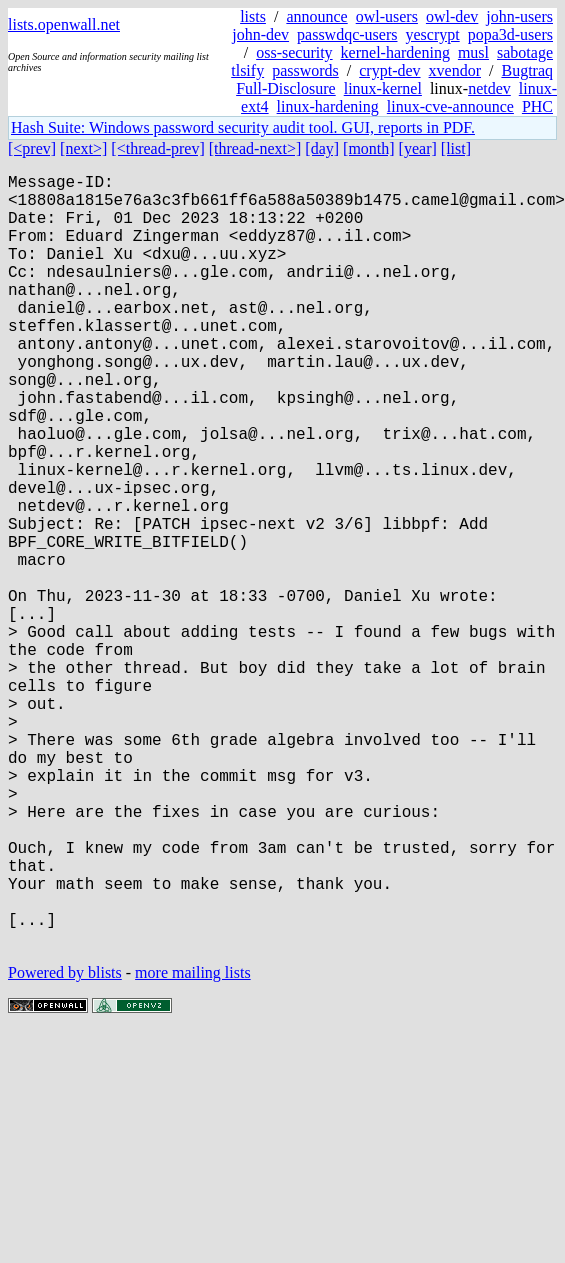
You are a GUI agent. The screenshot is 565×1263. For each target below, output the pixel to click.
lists (253, 16)
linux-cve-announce (450, 106)
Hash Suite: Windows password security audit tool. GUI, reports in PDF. (243, 127)
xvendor (455, 70)
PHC (537, 106)
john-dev (260, 34)
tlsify (247, 70)
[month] (369, 148)
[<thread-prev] (157, 148)
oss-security (294, 52)
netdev (489, 88)
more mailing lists (193, 1144)
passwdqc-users (347, 34)
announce (316, 16)
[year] (418, 148)
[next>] (83, 148)
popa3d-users (510, 34)
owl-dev (452, 16)
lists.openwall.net (64, 24)
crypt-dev (389, 70)
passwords (305, 70)
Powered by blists (65, 1144)
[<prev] (32, 148)
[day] (322, 148)
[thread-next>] (255, 148)
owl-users (387, 16)
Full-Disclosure (286, 88)
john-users (519, 16)
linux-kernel (383, 88)
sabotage (525, 52)
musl (473, 52)
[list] (456, 148)
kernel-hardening (395, 52)
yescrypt (432, 34)
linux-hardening (328, 106)
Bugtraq (527, 70)
